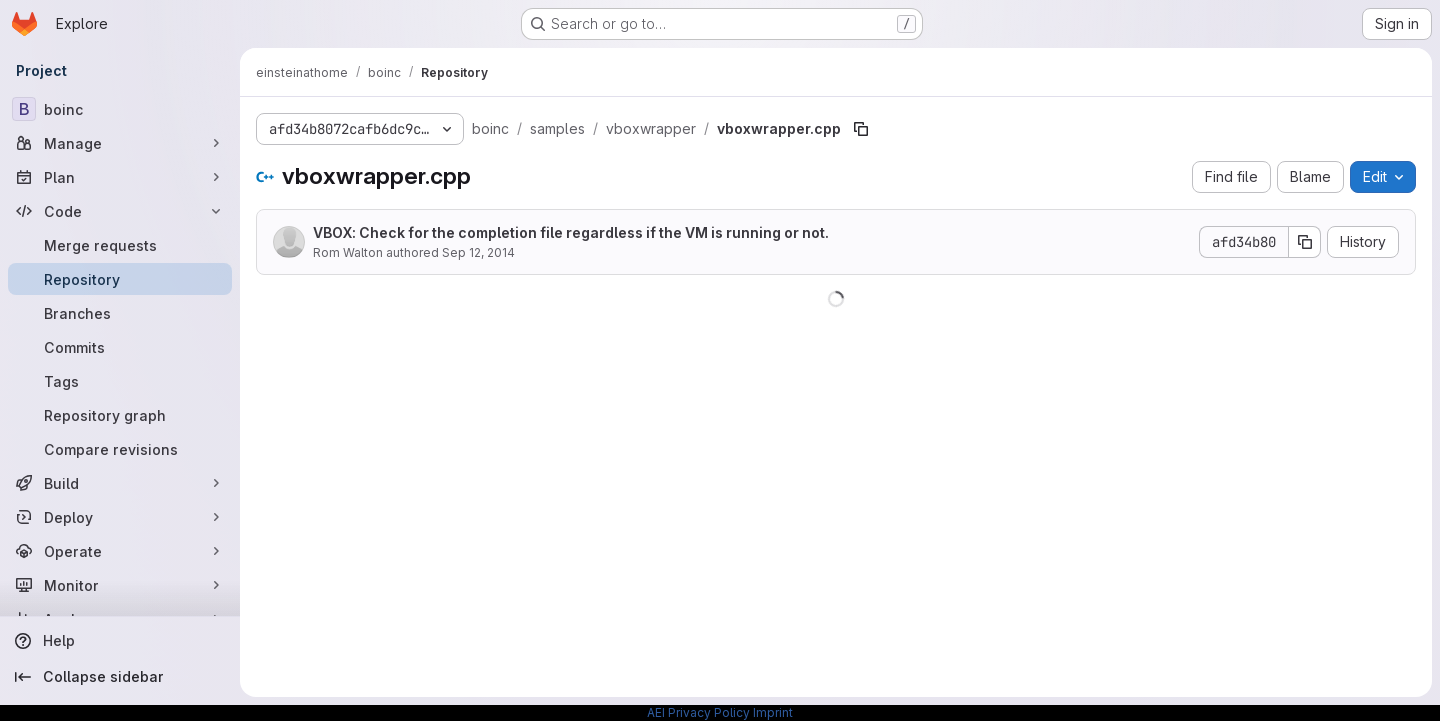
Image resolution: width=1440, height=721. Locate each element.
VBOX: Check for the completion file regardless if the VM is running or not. (571, 232)
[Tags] (120, 381)
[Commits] (120, 347)
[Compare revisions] (120, 449)
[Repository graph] (120, 415)
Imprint (773, 712)
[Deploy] (120, 517)
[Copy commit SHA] (1305, 242)
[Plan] (120, 177)
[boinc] (120, 109)
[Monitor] (120, 585)
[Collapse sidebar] (120, 677)
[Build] (120, 483)
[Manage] (120, 143)
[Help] (120, 641)
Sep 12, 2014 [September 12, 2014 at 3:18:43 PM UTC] (478, 252)
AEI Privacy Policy (698, 712)
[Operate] (120, 551)
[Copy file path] (861, 129)
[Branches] (120, 313)
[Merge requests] (120, 245)
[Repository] (120, 279)
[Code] (120, 211)
